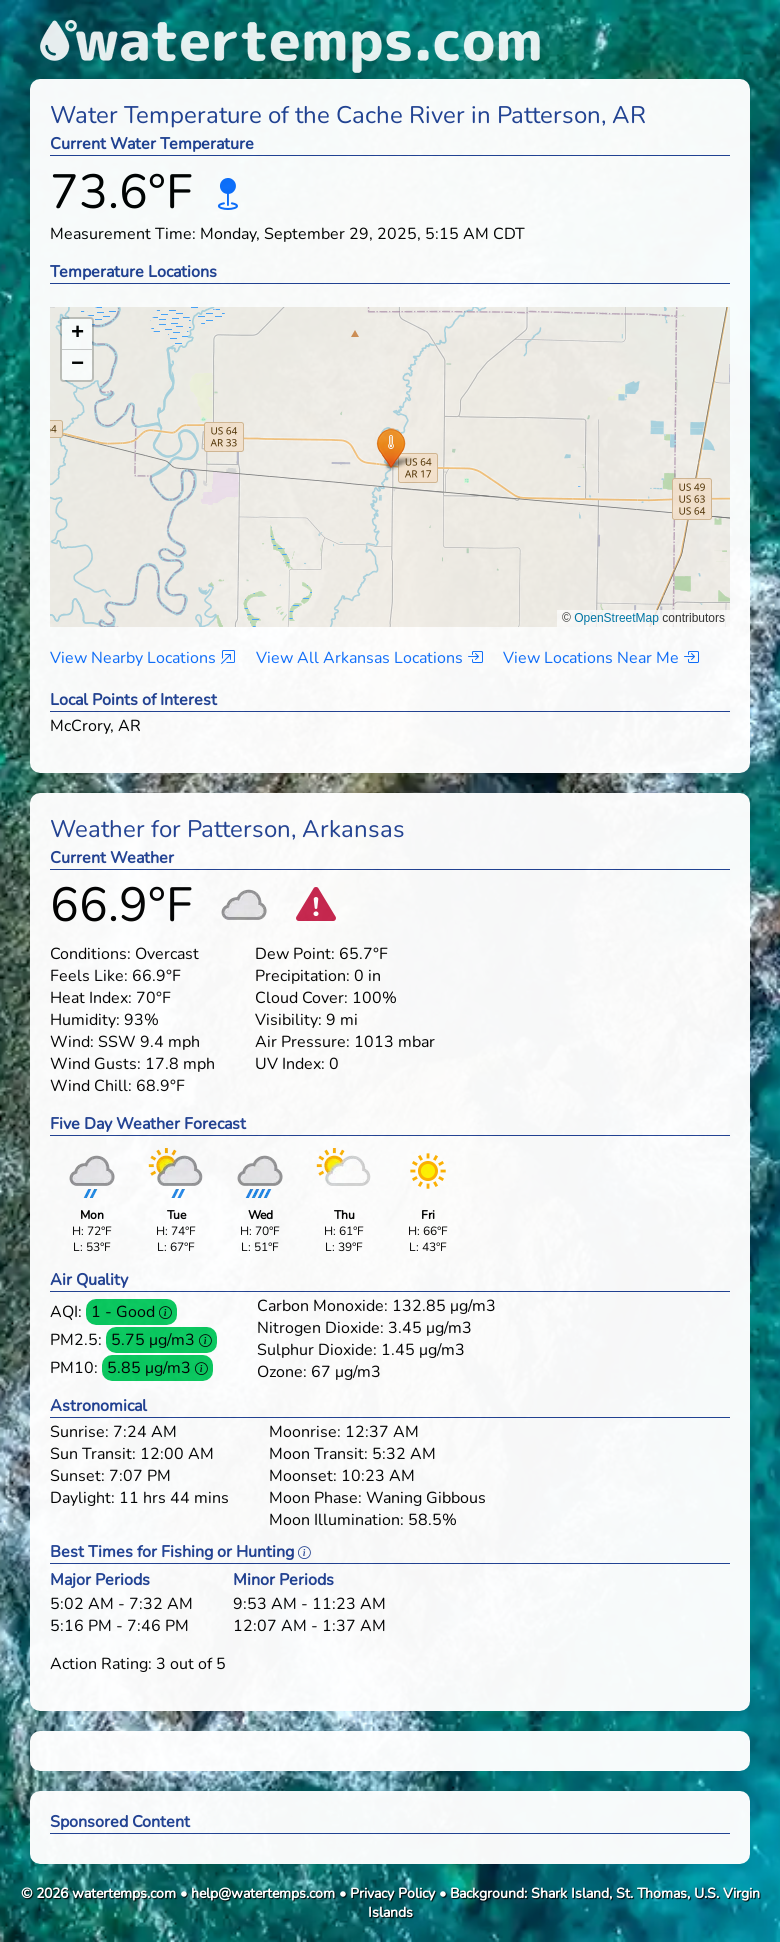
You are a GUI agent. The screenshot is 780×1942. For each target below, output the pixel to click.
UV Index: (290, 1064)
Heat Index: (91, 998)
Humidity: (85, 1020)
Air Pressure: (302, 1042)
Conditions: (90, 954)
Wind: (72, 1042)
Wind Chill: (91, 1086)
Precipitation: (302, 976)
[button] (390, 447)
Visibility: (288, 1020)
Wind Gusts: (95, 1064)
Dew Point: (295, 954)
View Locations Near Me (601, 658)
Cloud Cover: (301, 998)
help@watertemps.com (263, 1893)
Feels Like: (89, 976)
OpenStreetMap (616, 618)
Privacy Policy (392, 1893)
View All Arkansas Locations (369, 658)
